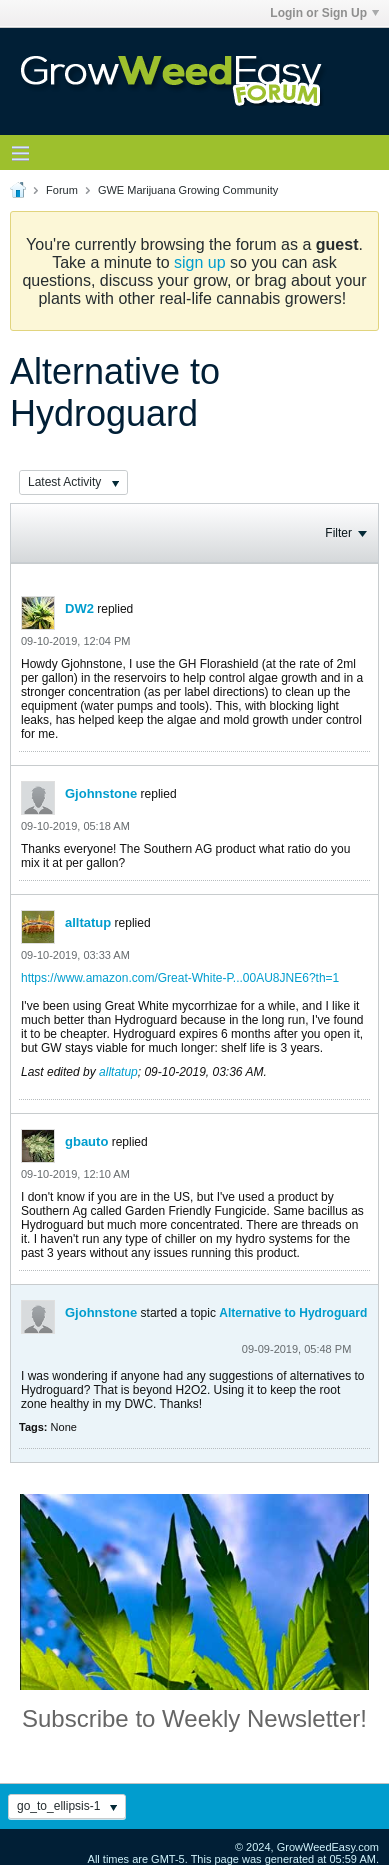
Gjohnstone (101, 793)
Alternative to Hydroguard (293, 1313)
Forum (62, 190)
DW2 (79, 608)
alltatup (88, 922)
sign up (200, 262)
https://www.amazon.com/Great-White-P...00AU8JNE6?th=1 (180, 978)
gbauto (86, 1141)
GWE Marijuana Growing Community (188, 190)
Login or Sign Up (324, 13)
